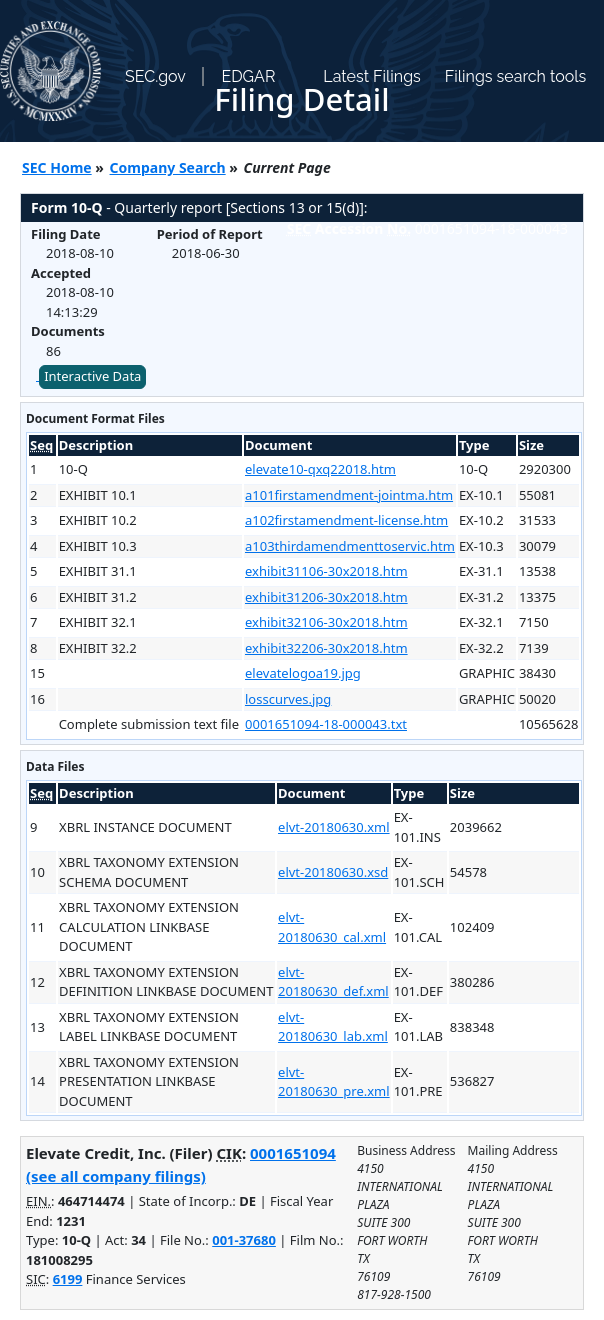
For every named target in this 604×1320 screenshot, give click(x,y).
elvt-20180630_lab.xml (333, 1027)
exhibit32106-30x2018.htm (326, 622)
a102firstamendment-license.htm (346, 520)
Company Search (168, 167)
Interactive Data (92, 376)
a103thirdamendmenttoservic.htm (350, 546)
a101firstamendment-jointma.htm (349, 495)
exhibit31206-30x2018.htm (326, 597)
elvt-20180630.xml (334, 827)
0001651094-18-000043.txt (326, 724)
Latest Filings (371, 76)
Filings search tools (516, 76)
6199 (68, 1279)
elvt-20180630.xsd (333, 872)
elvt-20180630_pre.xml (334, 1082)
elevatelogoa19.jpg (303, 673)
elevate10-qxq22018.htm (320, 469)
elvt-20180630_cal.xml (332, 927)
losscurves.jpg (288, 699)
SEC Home (57, 167)
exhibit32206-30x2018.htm (326, 648)
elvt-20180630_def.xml (333, 982)
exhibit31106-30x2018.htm (326, 571)
